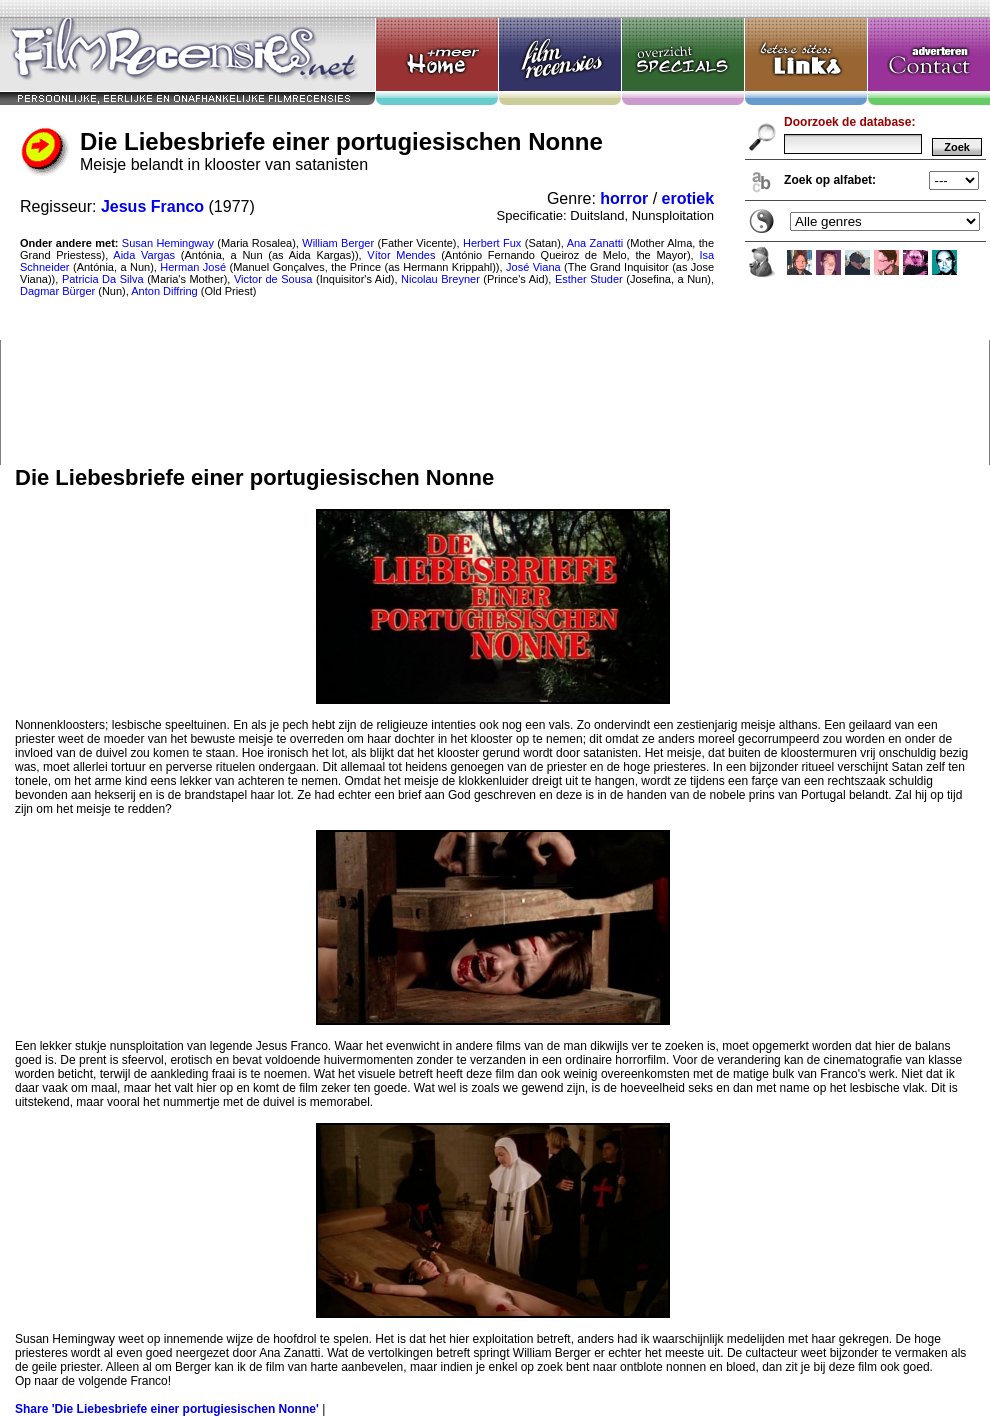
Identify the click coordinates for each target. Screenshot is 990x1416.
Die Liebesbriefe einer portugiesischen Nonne (495, 232)
